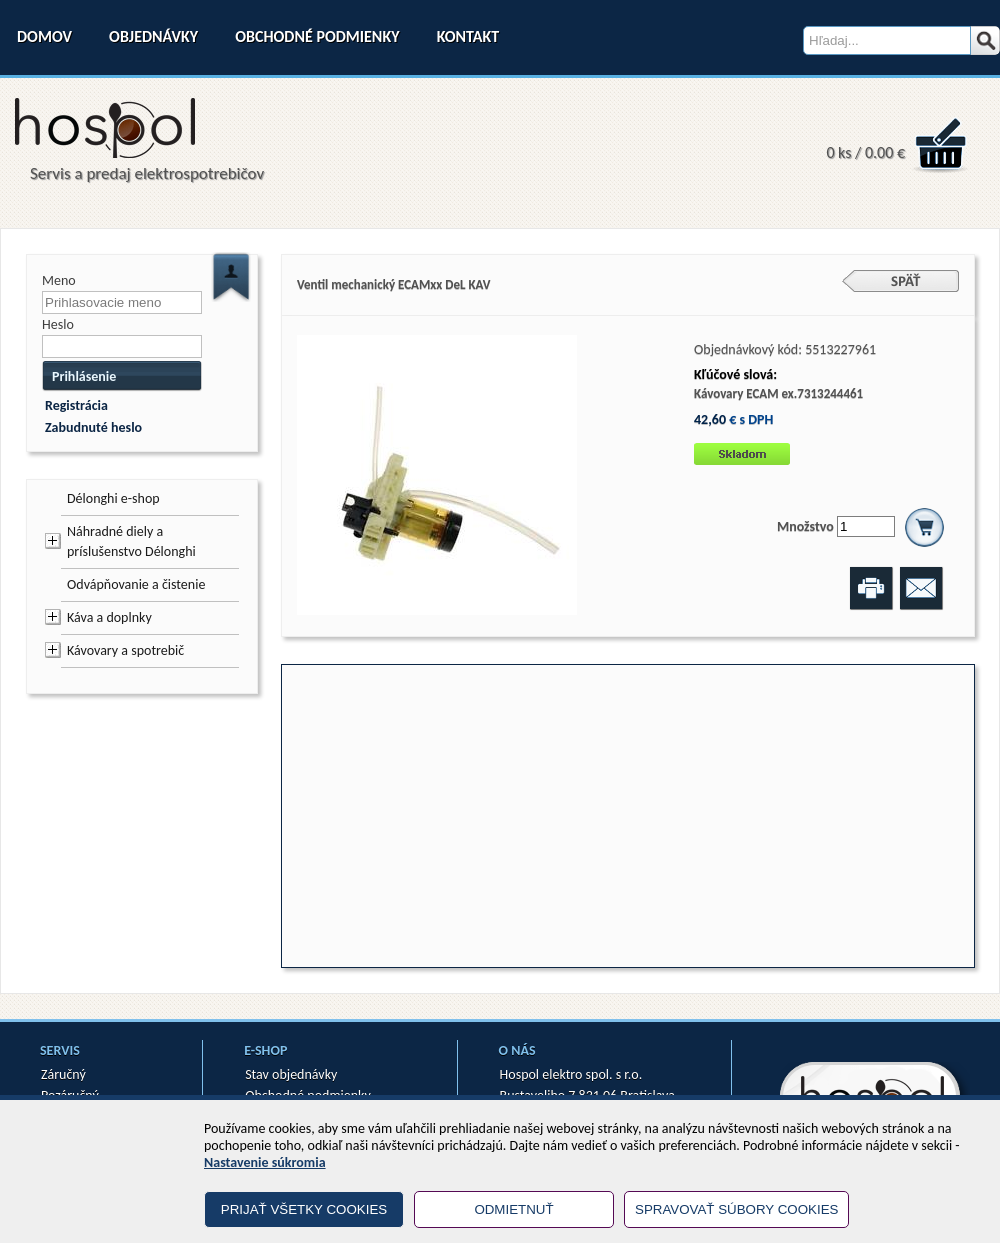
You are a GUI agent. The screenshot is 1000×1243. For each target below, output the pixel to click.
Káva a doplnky (109, 617)
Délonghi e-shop (113, 498)
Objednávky (153, 36)
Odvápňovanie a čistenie (136, 584)
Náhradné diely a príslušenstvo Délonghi (131, 541)
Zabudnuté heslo (93, 427)
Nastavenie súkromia (265, 1162)
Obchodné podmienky (317, 36)
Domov (44, 36)
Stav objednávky (291, 1074)
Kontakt (468, 36)
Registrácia (76, 405)
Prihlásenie (84, 376)
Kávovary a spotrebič (125, 650)
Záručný (63, 1074)
